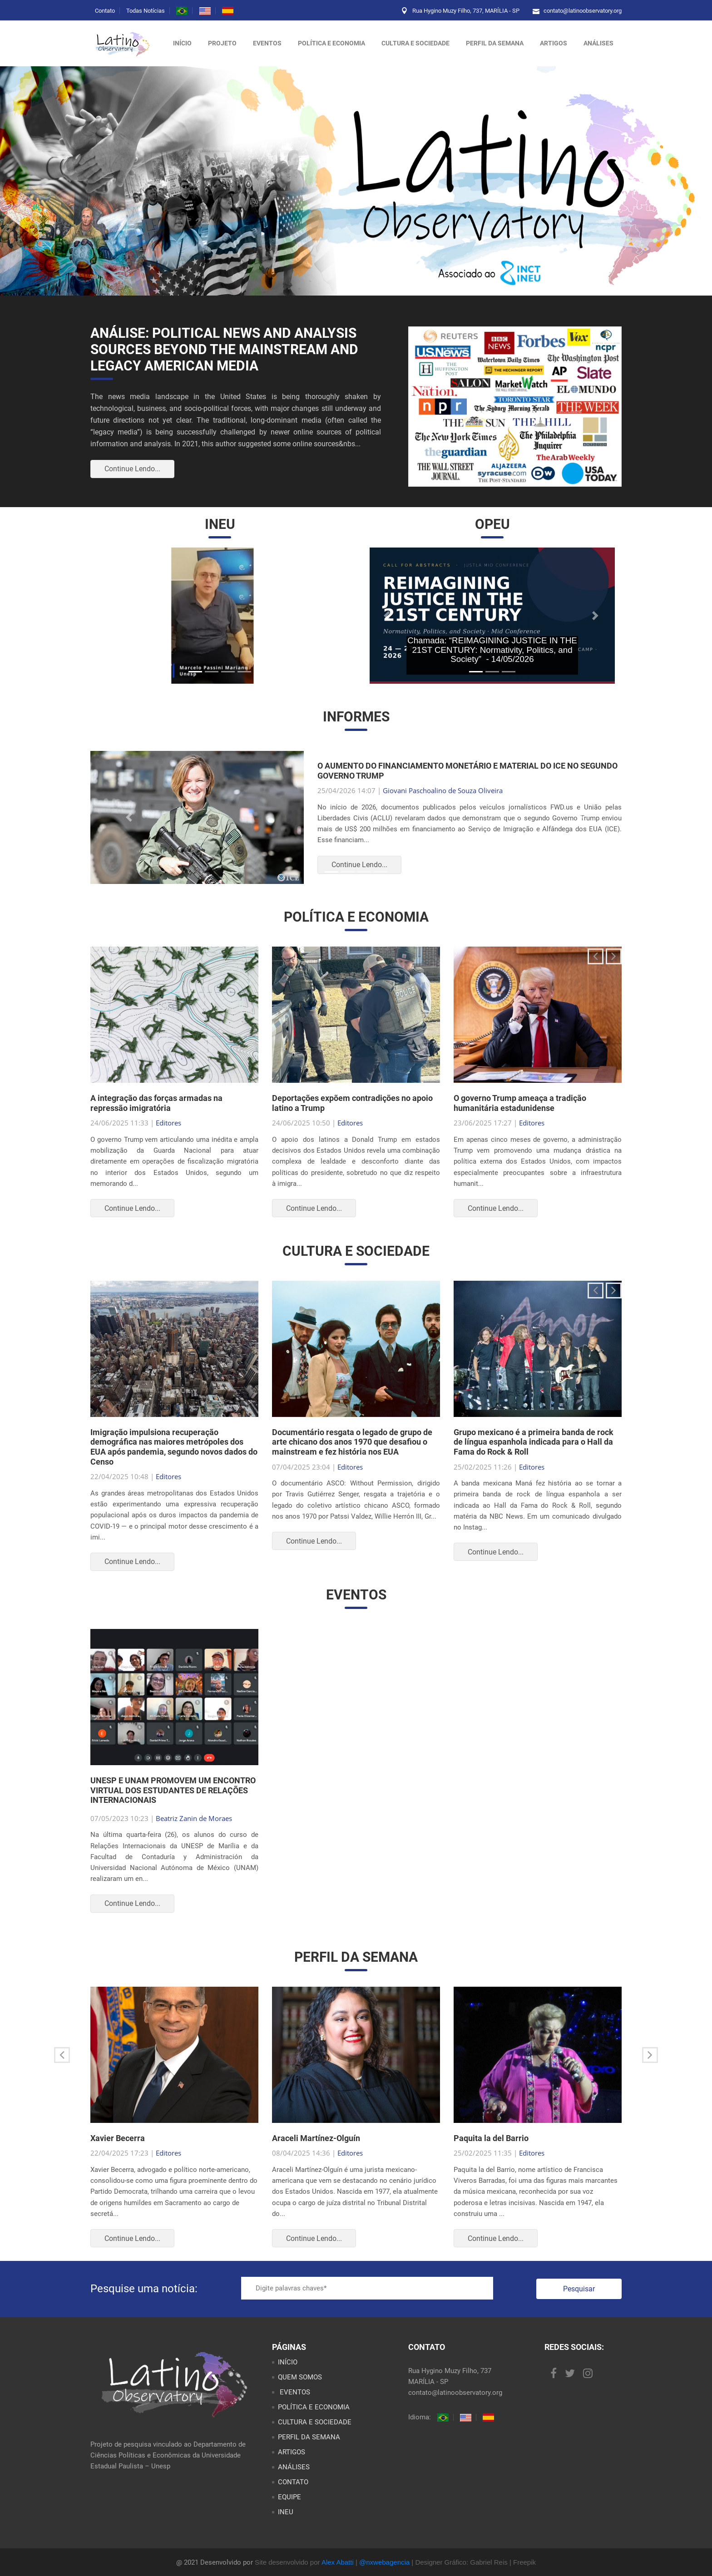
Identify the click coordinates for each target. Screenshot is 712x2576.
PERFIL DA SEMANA (495, 43)
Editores (168, 1122)
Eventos (267, 43)
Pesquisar (579, 2289)
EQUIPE (289, 2497)
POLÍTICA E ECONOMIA (331, 43)
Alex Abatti (337, 2562)
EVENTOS (294, 2392)
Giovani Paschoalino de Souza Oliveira (443, 790)
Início (182, 43)
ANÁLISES (598, 43)
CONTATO (293, 2482)
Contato (105, 10)
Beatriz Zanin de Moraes (194, 1818)
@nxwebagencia (384, 2562)
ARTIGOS (553, 43)
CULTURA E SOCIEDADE (415, 43)
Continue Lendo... (132, 468)
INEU (285, 2512)
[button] (115, 616)
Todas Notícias (145, 10)
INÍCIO (287, 2362)
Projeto (222, 43)
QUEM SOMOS (300, 2377)
